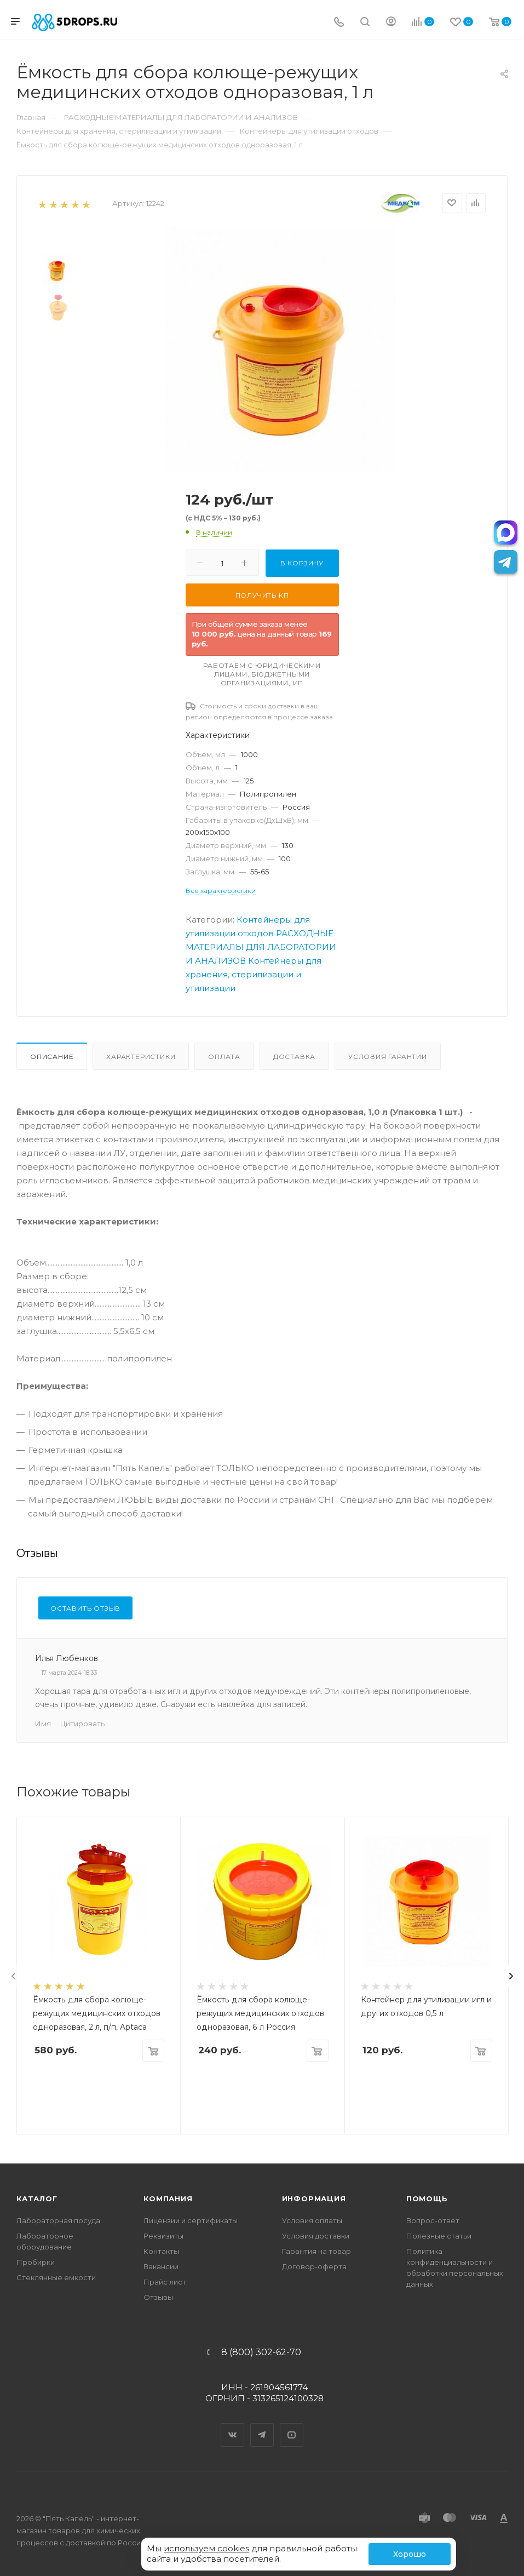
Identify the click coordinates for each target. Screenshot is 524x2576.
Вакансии (160, 2266)
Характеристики (140, 1056)
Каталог (36, 2198)
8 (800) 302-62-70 (261, 2352)
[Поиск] (365, 22)
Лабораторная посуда (58, 2220)
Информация (314, 2198)
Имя (43, 1723)
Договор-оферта (314, 2266)
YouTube (291, 2425)
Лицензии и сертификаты (190, 2220)
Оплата (224, 1056)
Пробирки (35, 2262)
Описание (51, 1056)
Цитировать (82, 1723)
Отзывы (158, 2297)
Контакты (161, 2251)
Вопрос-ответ (432, 2220)
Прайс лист (164, 2281)
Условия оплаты (312, 2220)
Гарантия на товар (316, 2251)
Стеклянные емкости (56, 2277)
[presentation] (14, 1976)
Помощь (427, 2198)
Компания (167, 2198)
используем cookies (206, 2548)
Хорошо (409, 2554)
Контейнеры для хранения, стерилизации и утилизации (253, 974)
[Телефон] (339, 22)
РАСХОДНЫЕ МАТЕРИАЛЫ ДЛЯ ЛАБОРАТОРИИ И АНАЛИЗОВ (261, 947)
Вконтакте (232, 2425)
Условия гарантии (387, 1056)
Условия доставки (315, 2235)
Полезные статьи (438, 2235)
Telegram (262, 2425)
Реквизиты (163, 2235)
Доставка (294, 1056)
